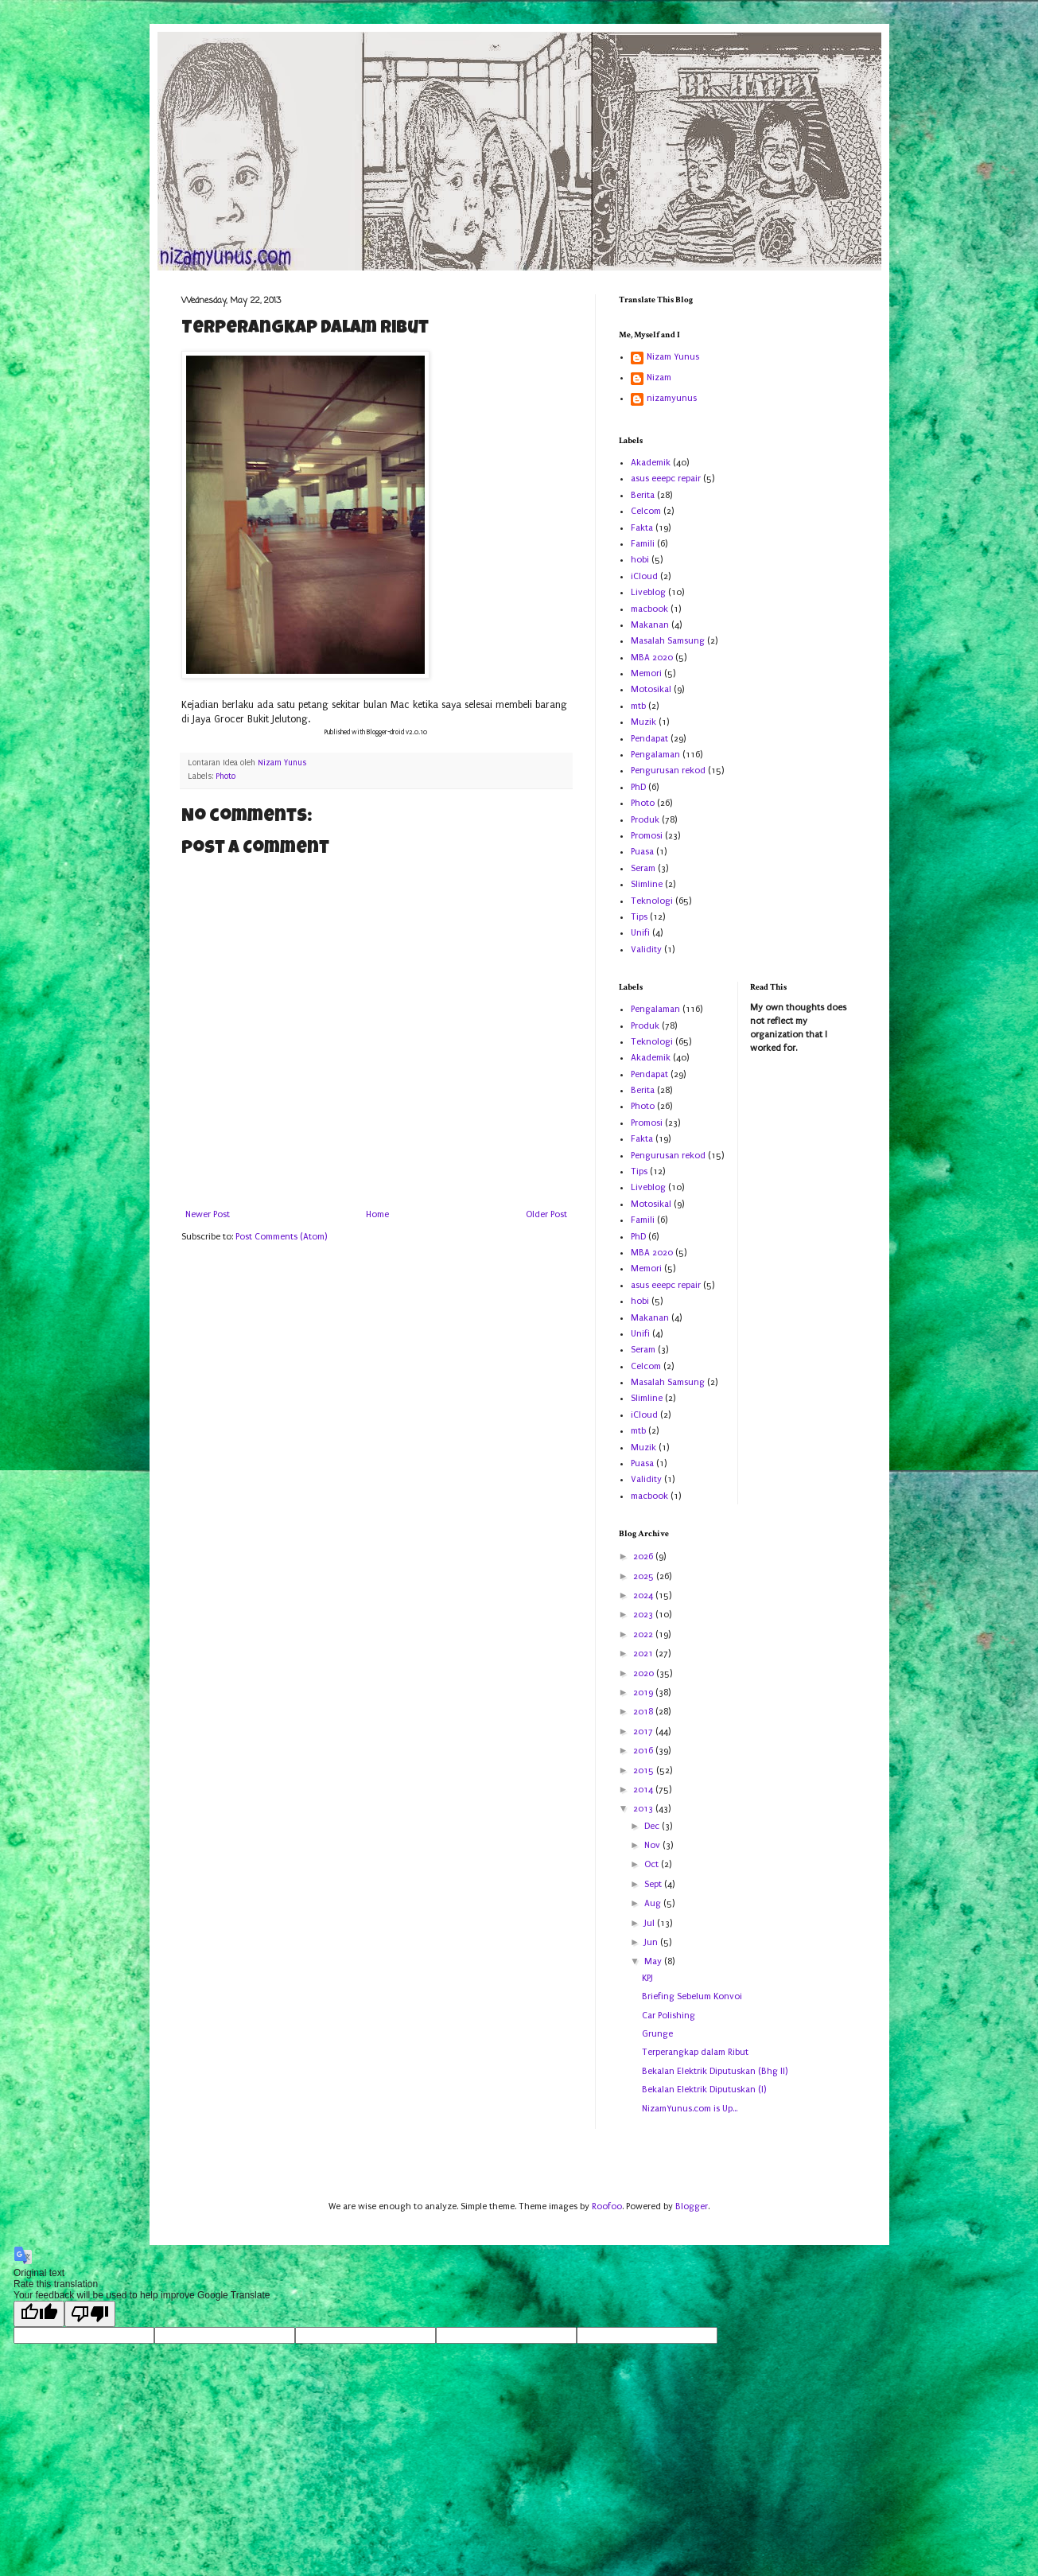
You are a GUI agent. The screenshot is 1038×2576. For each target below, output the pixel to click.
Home (377, 1214)
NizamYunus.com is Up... (689, 2108)
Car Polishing (668, 2015)
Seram (643, 868)
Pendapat (649, 738)
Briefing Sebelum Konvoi (692, 1996)
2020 (644, 1673)
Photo (225, 776)
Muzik (643, 722)
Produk (645, 820)
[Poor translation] (89, 2314)
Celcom (646, 511)
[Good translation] (39, 2314)
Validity (646, 949)
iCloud (644, 576)
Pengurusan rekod (668, 770)
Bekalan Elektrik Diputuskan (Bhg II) (714, 2071)
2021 (644, 1653)
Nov (653, 1845)
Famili (643, 544)
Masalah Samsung (668, 641)
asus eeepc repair (666, 478)
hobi (640, 560)
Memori (646, 673)
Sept (654, 1884)
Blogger (691, 2206)
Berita (643, 495)
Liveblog (648, 592)
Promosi (647, 836)
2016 (644, 1750)
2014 (644, 1789)
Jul (650, 1923)
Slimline (647, 884)
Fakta (642, 528)
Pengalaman (655, 754)
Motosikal (651, 689)
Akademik (651, 462)
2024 (644, 1595)
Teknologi (652, 901)
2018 (644, 1711)
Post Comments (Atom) (281, 1237)
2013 (644, 1809)
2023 (644, 1614)
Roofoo (607, 2206)
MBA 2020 (652, 657)
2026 (644, 1556)
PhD (638, 787)
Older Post (546, 1214)
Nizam (659, 377)
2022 (644, 1634)
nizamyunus (672, 398)
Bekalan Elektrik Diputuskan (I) (704, 2089)
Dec (653, 1826)
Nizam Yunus (673, 357)
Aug (653, 1903)
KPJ (647, 1978)
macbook (649, 609)
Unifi (640, 933)
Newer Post (207, 1214)
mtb (638, 706)
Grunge (657, 2034)
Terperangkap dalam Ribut (695, 2052)
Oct (652, 1864)
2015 (644, 1770)
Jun (652, 1942)
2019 (644, 1692)
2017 (644, 1731)
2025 (644, 1576)
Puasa (642, 851)
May (654, 1961)
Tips (639, 917)
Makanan (650, 625)
